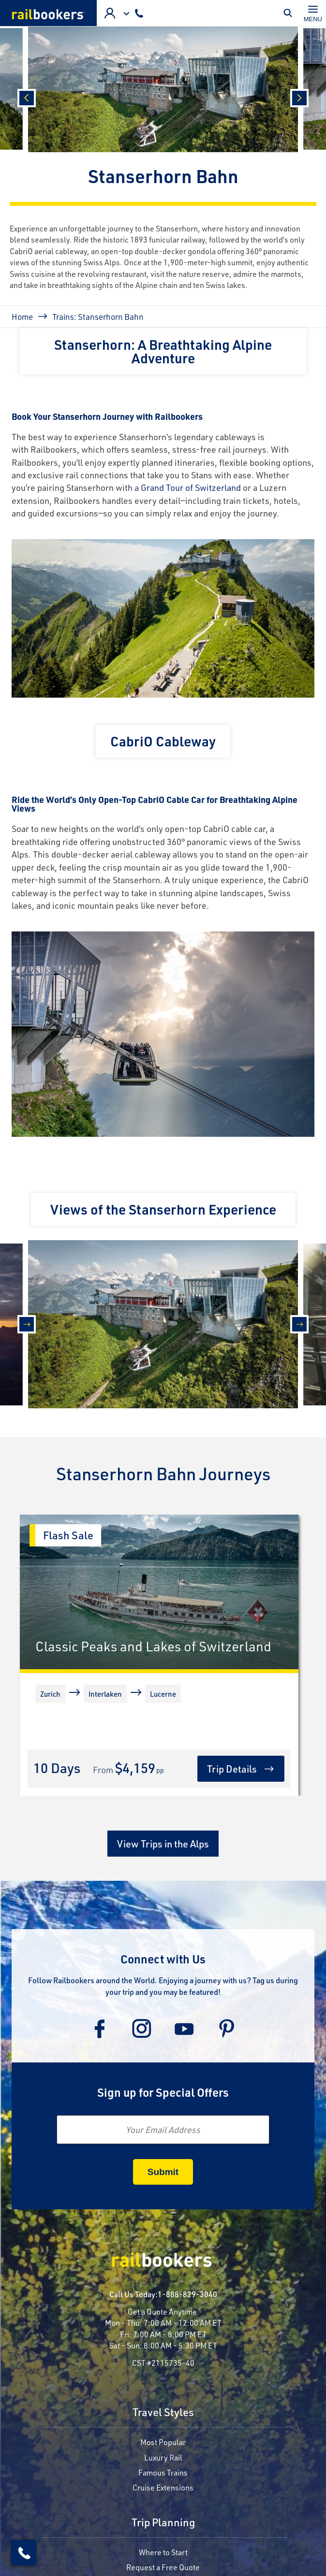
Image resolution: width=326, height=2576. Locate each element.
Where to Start (163, 2552)
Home (22, 316)
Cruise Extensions (163, 2487)
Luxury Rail (163, 2457)
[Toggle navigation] (313, 13)
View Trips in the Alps (163, 1843)
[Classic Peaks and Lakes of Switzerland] (159, 1592)
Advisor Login (109, 13)
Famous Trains (163, 2472)
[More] (37, 1736)
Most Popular (163, 2442)
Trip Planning (163, 2523)
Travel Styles (163, 2413)
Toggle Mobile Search (290, 13)
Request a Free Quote (163, 2567)
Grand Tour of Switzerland (191, 487)
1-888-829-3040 (187, 2294)
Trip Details (232, 1768)
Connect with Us (163, 1958)
